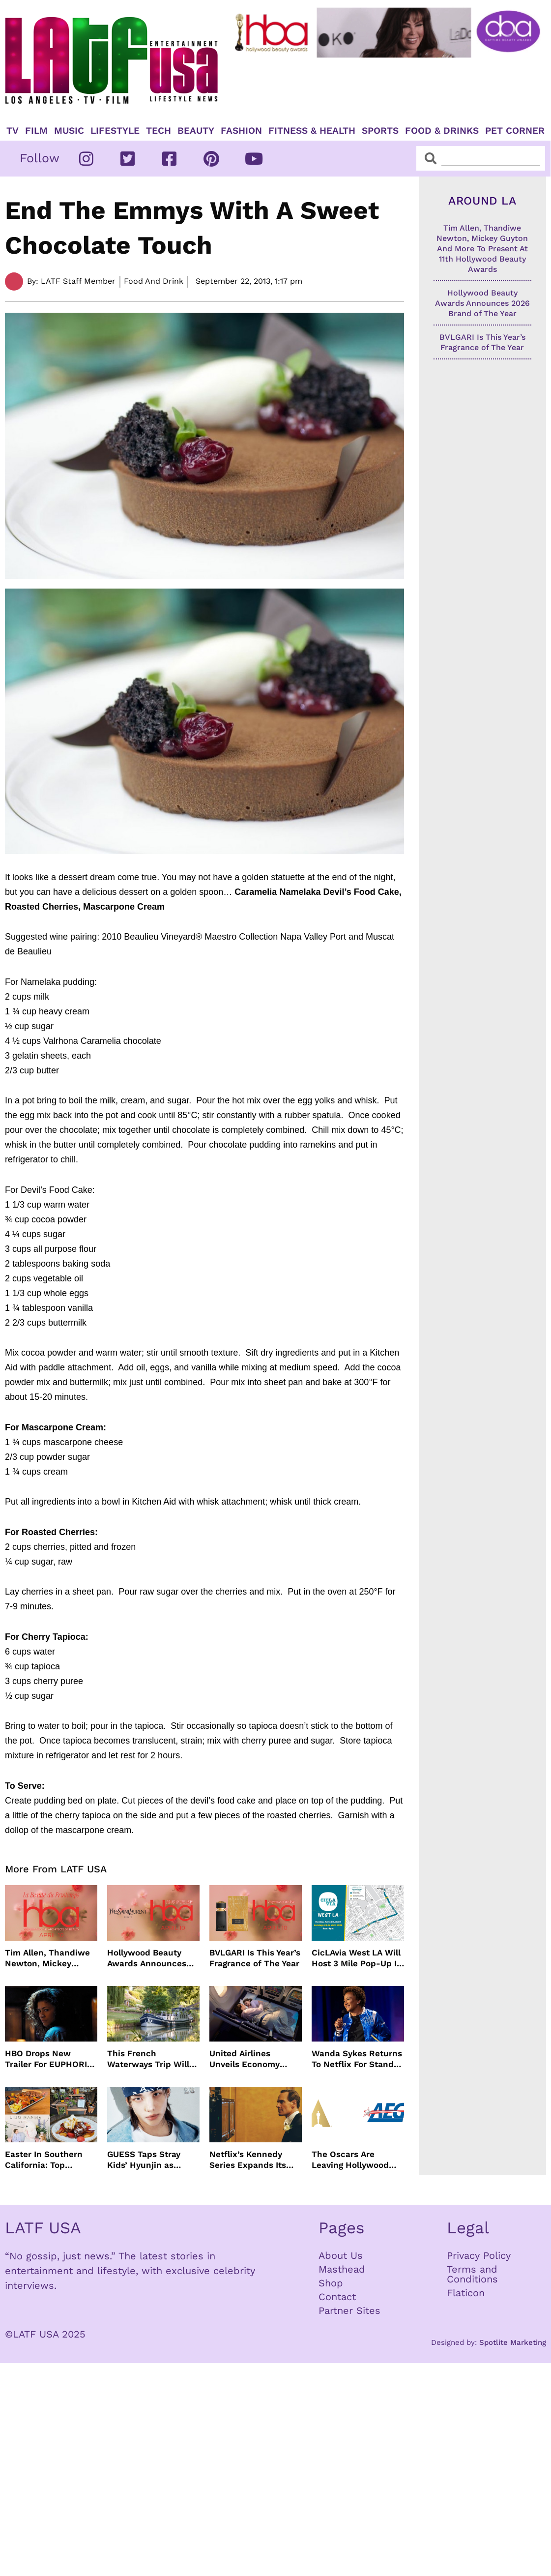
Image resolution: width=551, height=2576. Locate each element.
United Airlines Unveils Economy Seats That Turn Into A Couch (251, 2059)
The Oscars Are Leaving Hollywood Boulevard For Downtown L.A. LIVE (353, 2159)
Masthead (342, 2269)
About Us (341, 2255)
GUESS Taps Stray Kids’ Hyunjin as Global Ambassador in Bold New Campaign (152, 2159)
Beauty (195, 131)
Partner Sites (349, 2310)
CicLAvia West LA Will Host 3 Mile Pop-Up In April (357, 1958)
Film (36, 131)
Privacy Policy (479, 2255)
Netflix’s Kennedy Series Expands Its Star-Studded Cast (248, 2159)
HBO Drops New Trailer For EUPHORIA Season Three (48, 2059)
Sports (380, 131)
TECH (158, 131)
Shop (331, 2283)
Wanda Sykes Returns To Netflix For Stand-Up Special (357, 2059)
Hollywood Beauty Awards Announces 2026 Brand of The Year (146, 1958)
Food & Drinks (442, 131)
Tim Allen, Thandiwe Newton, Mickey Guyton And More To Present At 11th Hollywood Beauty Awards (47, 1958)
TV (12, 131)
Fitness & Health (311, 131)
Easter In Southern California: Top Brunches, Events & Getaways (45, 2159)
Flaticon (466, 2293)
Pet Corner (515, 131)
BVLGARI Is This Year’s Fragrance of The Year (254, 1958)
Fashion (241, 131)
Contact (337, 2297)
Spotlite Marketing (512, 2342)
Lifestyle (115, 131)
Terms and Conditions (472, 2274)
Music (69, 131)
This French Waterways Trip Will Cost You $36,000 (148, 2059)
